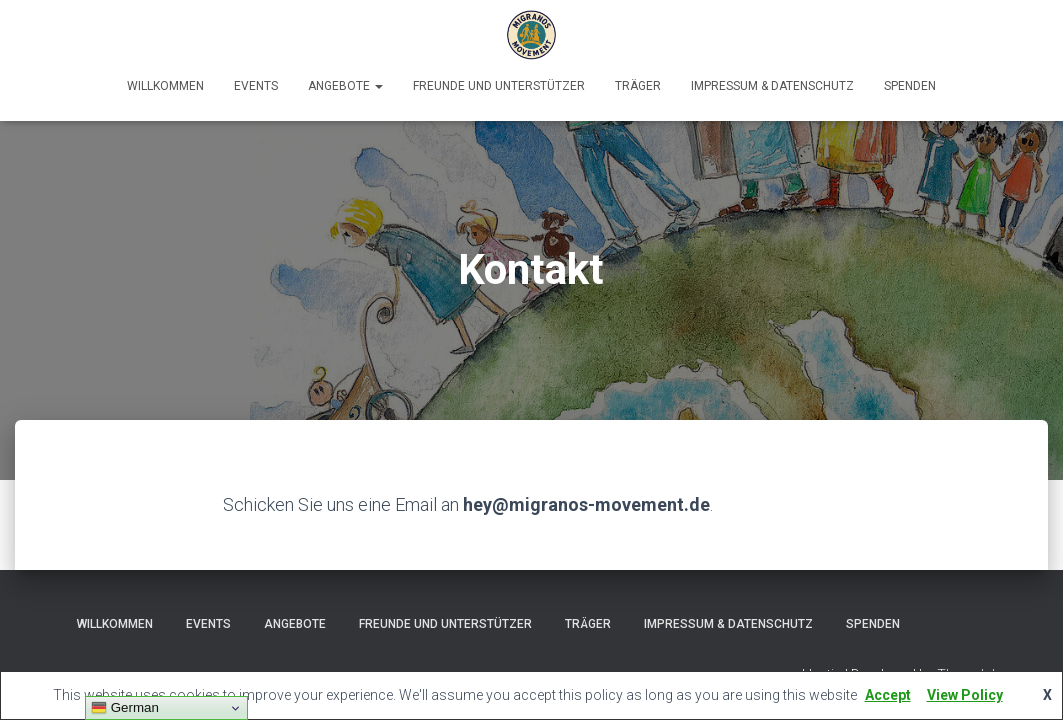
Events (256, 86)
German (125, 708)
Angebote (345, 86)
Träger (638, 86)
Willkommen (165, 86)
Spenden (910, 86)
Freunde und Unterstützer (499, 86)
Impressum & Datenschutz (772, 86)
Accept (888, 695)
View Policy (965, 695)
